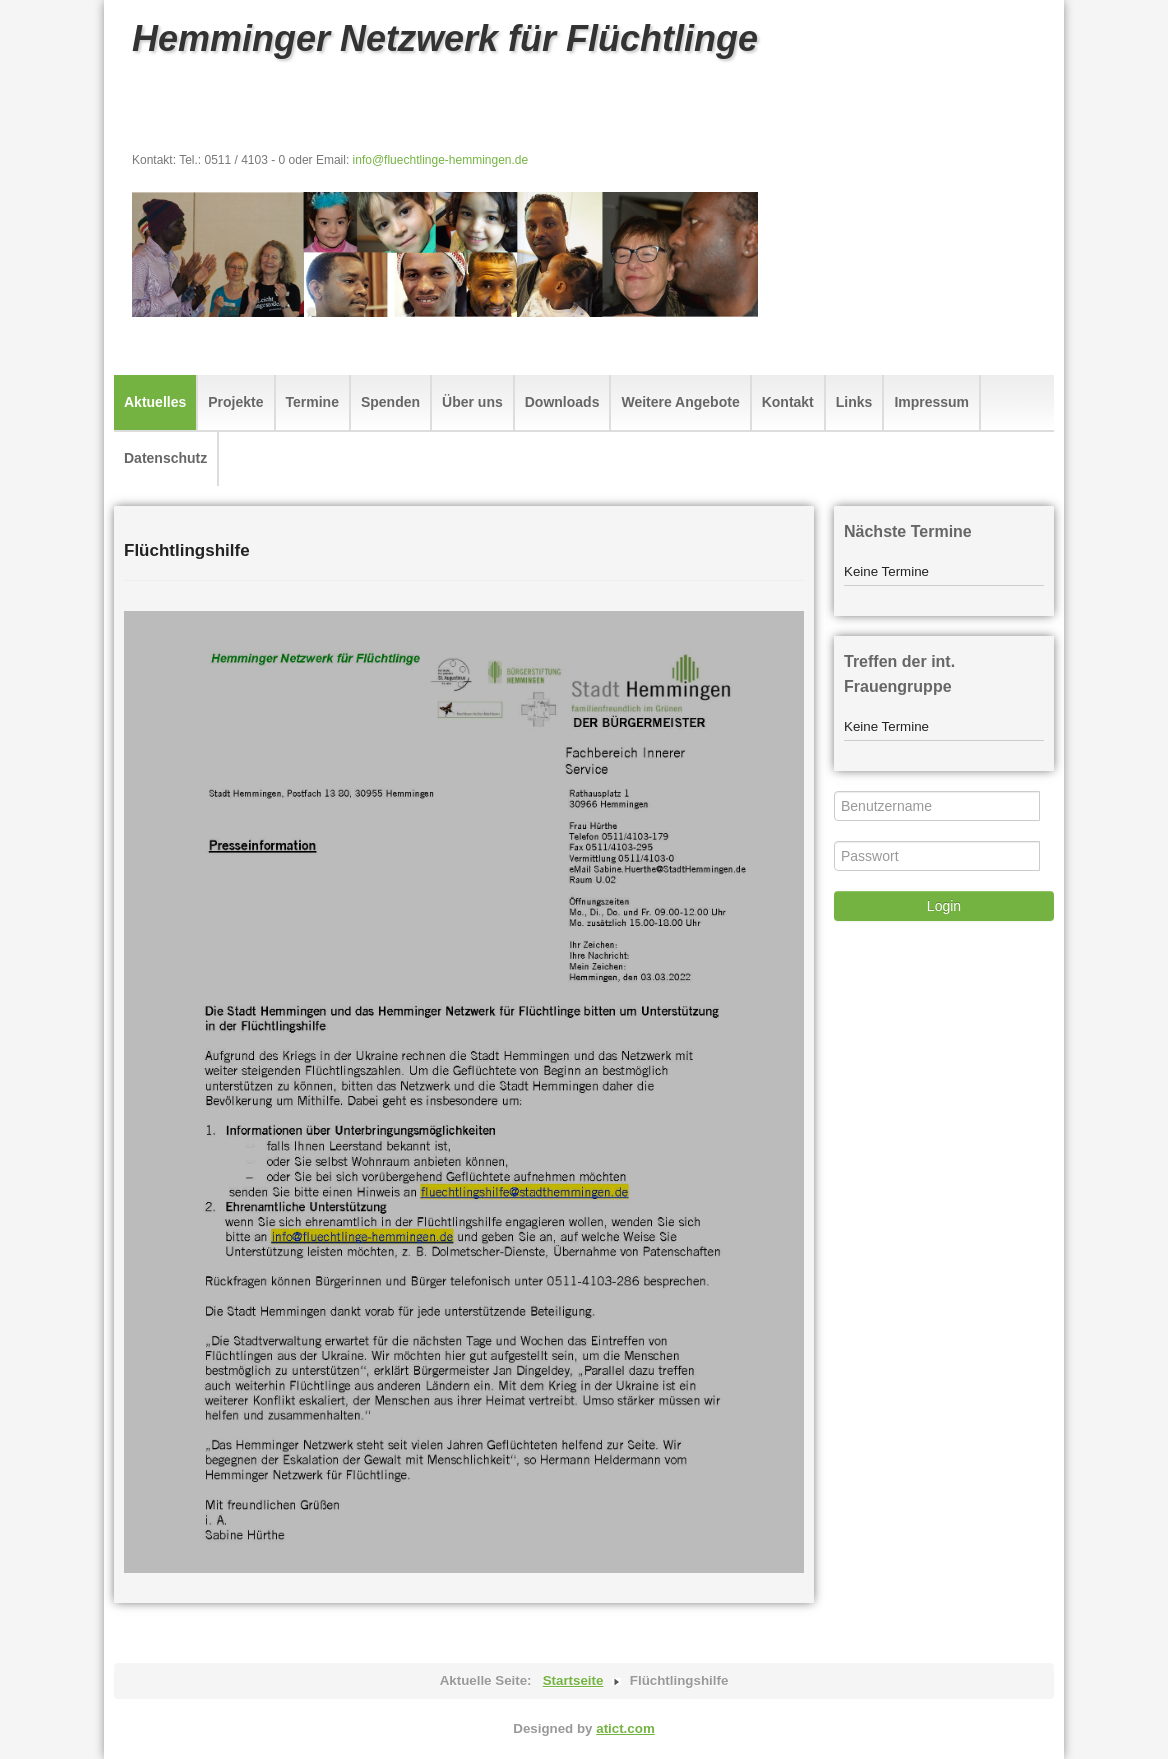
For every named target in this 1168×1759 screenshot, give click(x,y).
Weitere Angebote (680, 402)
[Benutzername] (937, 806)
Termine (312, 402)
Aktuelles (155, 402)
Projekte (235, 402)
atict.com (625, 1728)
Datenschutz (165, 458)
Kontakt (788, 402)
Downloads (562, 402)
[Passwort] (937, 856)
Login (944, 906)
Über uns (472, 402)
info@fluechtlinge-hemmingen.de (441, 160)
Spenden (390, 402)
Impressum (931, 402)
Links (854, 402)
